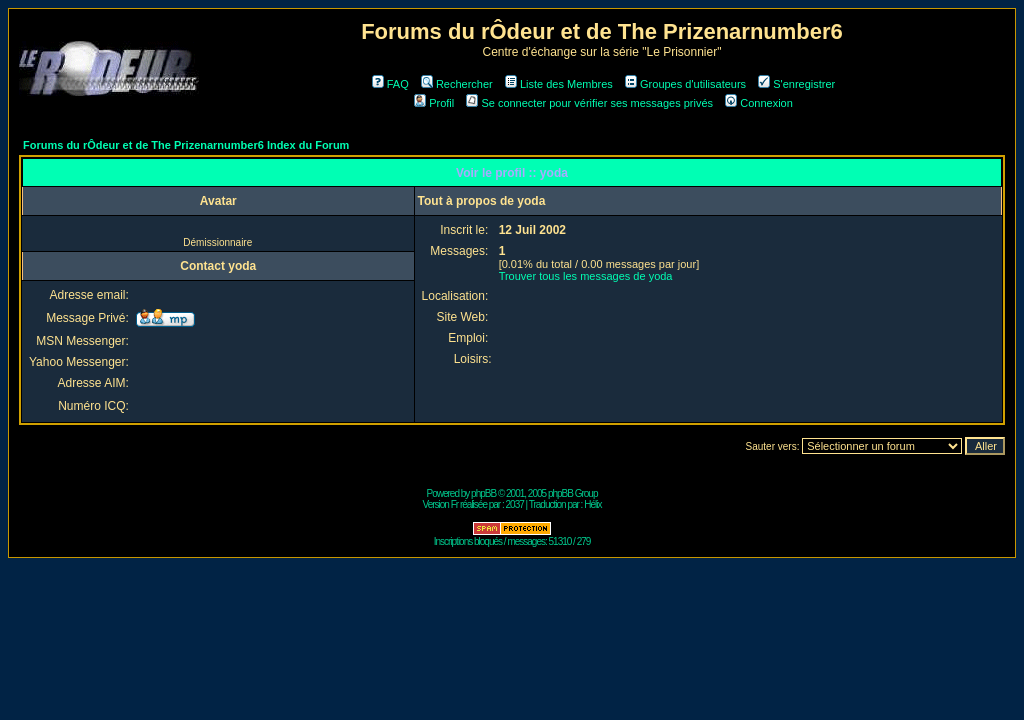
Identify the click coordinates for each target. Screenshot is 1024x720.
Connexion (759, 103)
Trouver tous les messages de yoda (586, 276)
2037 (515, 504)
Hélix (592, 504)
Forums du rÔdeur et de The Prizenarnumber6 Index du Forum (186, 145)
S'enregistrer (796, 84)
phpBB (483, 493)
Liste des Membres (559, 84)
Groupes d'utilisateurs (685, 84)
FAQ (390, 84)
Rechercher (457, 84)
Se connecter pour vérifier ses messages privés (589, 103)
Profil (434, 103)
